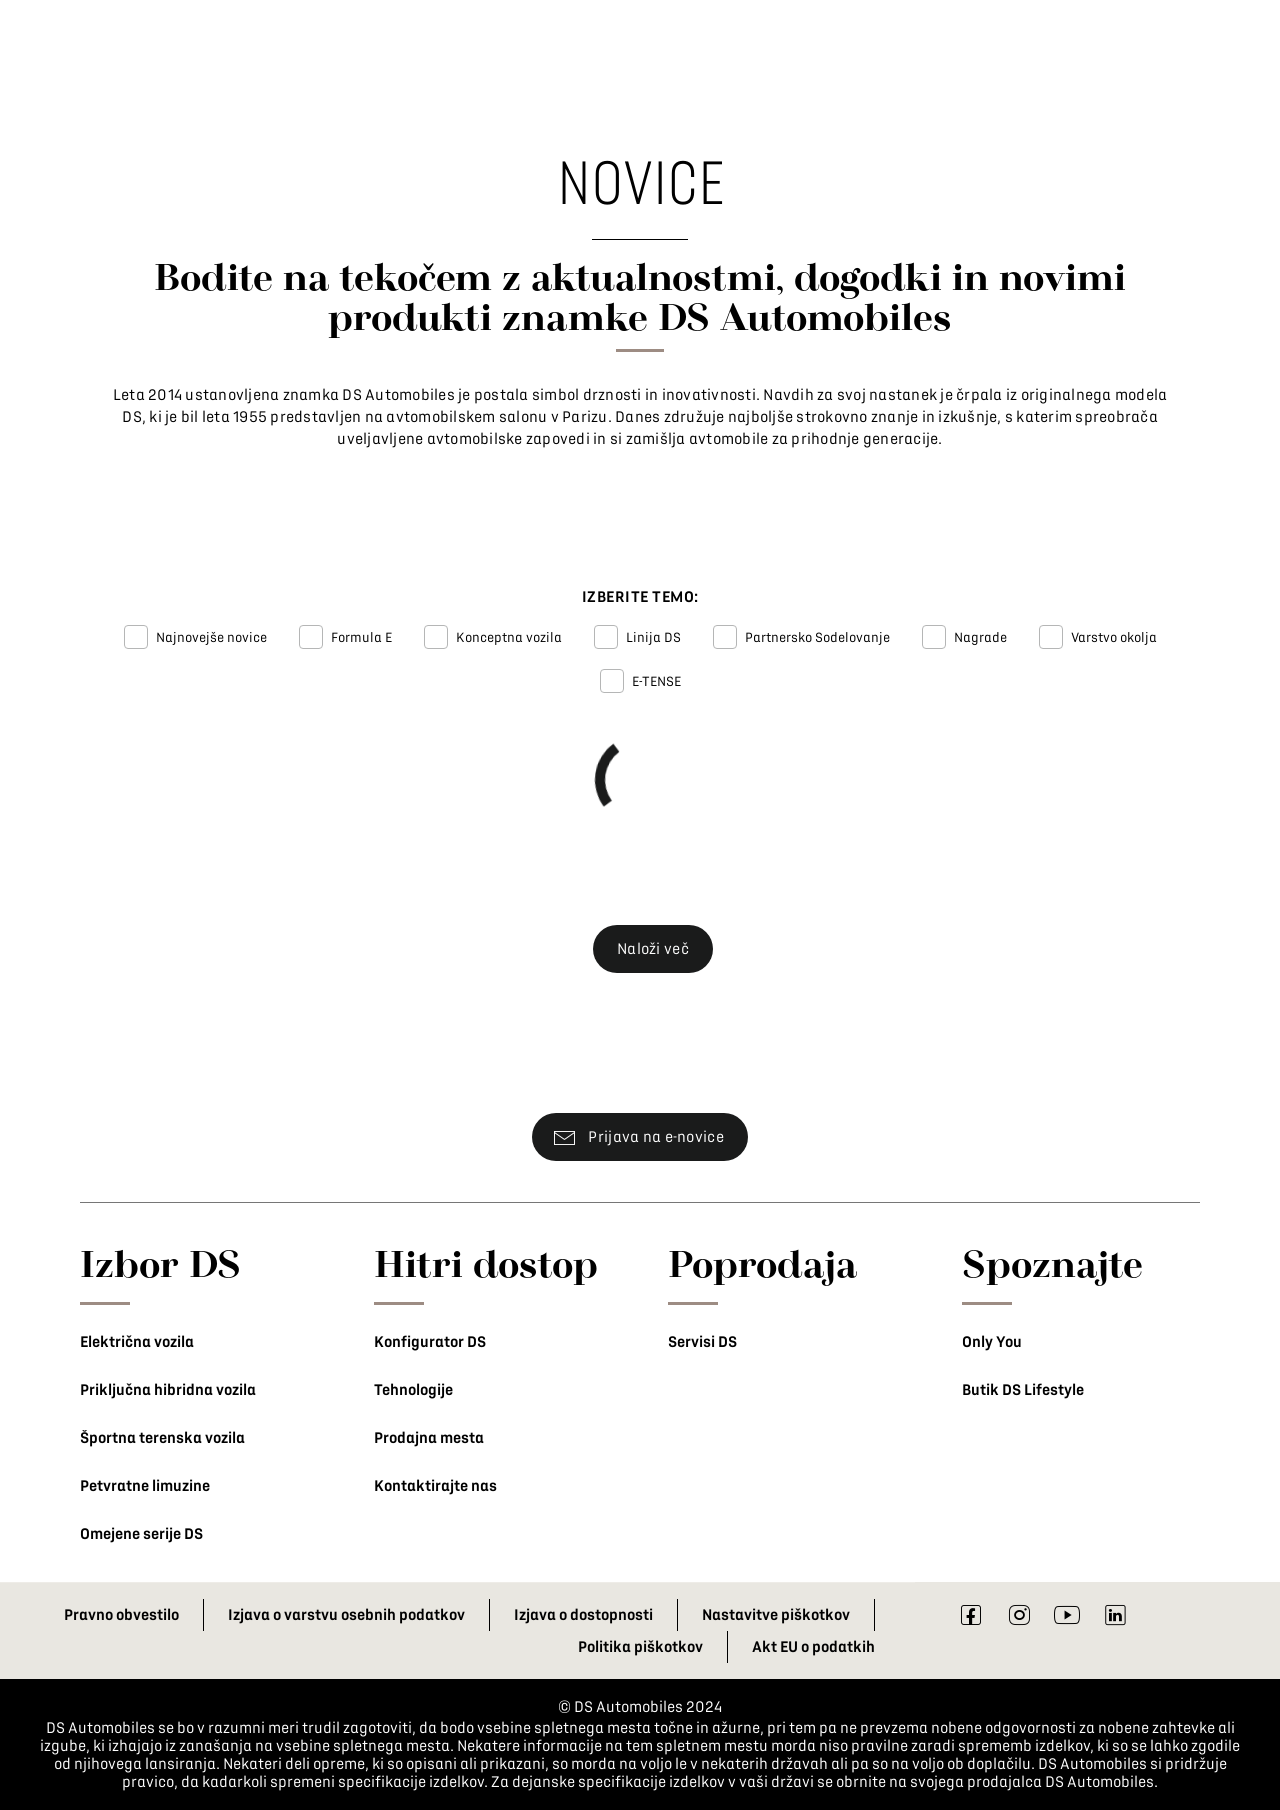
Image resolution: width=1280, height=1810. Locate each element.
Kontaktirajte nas (435, 1486)
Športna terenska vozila (162, 1438)
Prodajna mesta (429, 1438)
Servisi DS (702, 1342)
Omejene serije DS (141, 1534)
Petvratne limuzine (145, 1486)
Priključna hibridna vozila (168, 1390)
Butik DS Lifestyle (1023, 1390)
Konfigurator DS (430, 1342)
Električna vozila (137, 1342)
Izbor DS (160, 1263)
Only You (992, 1342)
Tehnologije (413, 1390)
